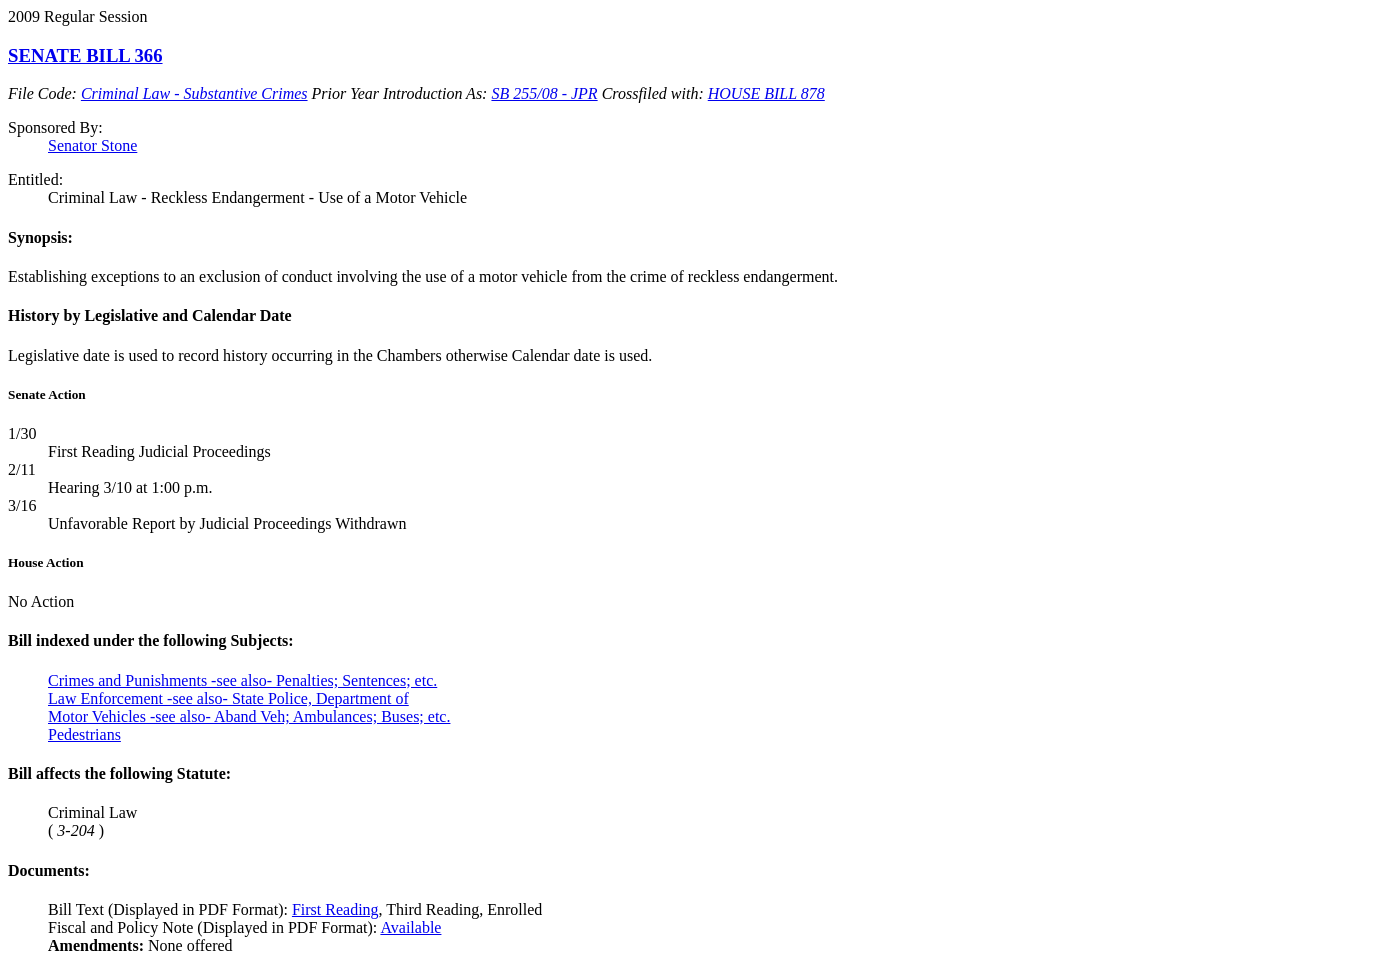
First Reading (335, 909)
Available (410, 927)
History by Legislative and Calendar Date (150, 315)
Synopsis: (40, 237)
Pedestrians (84, 734)
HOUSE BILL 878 (766, 93)
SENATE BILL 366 (85, 55)
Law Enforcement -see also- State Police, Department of (228, 698)
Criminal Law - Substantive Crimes (194, 93)
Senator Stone (92, 145)
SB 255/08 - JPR (544, 93)
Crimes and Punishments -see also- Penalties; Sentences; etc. (242, 680)
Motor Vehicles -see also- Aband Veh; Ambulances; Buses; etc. (249, 716)
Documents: (49, 870)
